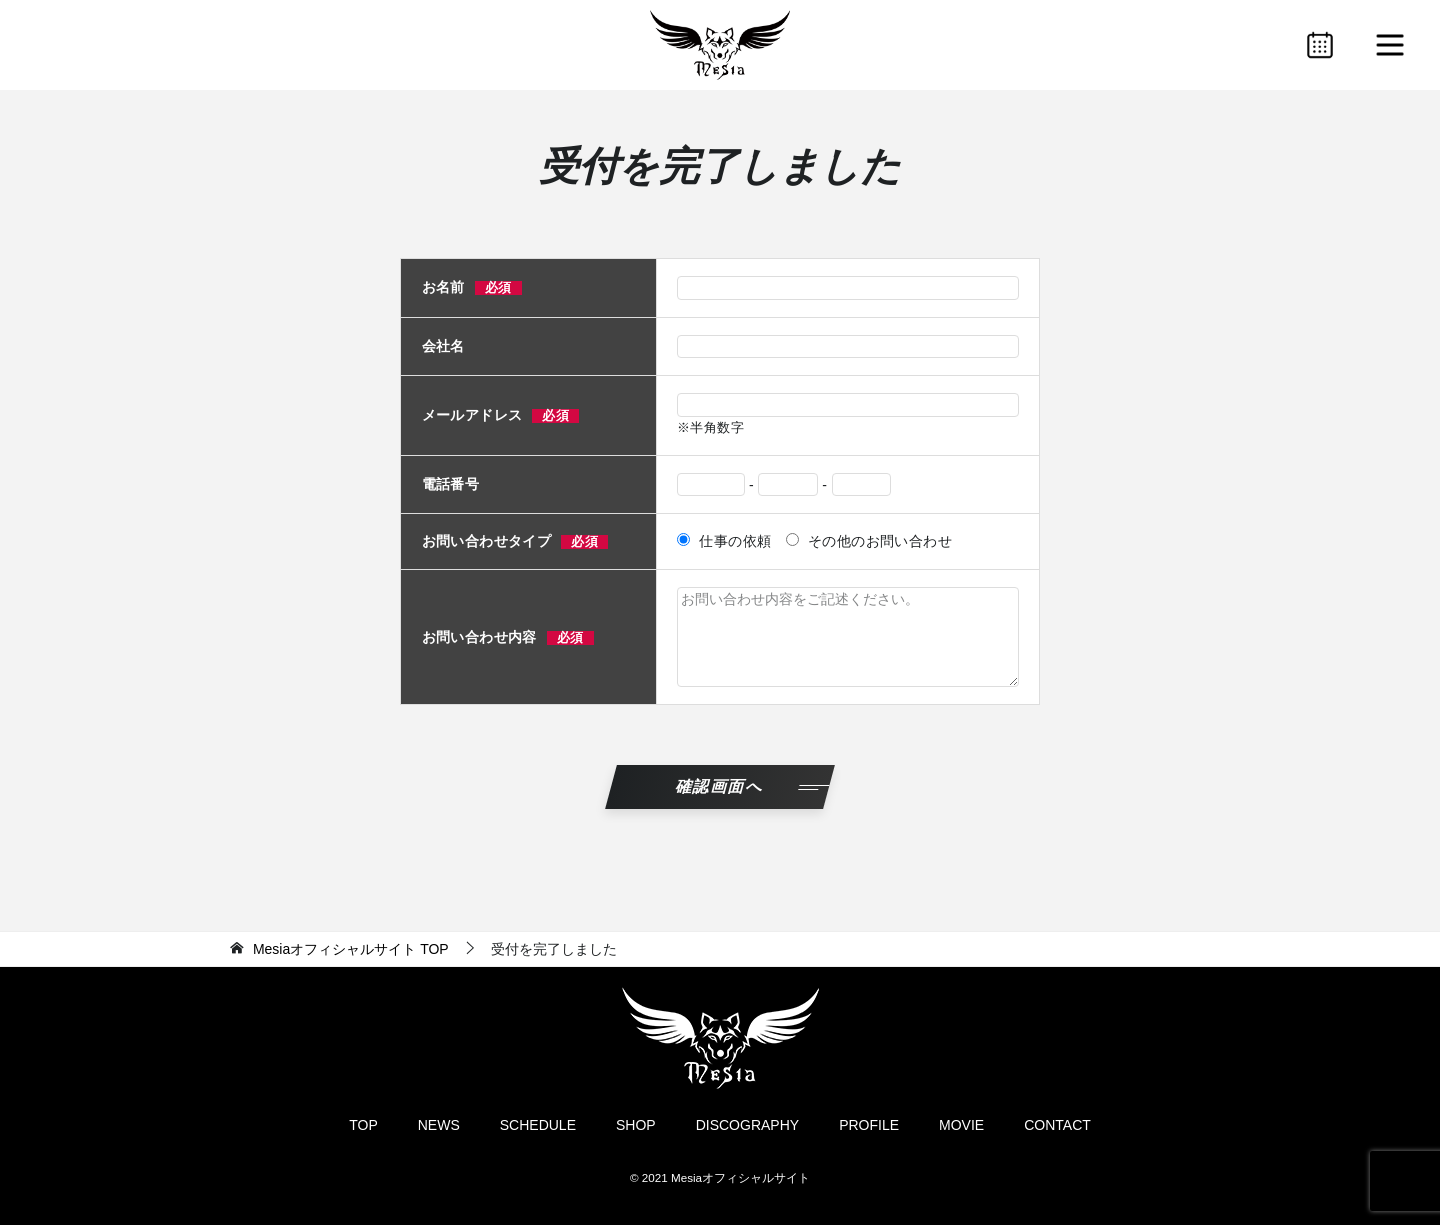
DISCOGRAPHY (747, 1125)
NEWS (439, 1125)
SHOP (636, 1125)
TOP (351, 949)
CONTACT (1057, 1125)
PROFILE (869, 1125)
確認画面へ (720, 786)
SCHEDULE (538, 1125)
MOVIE (961, 1125)
